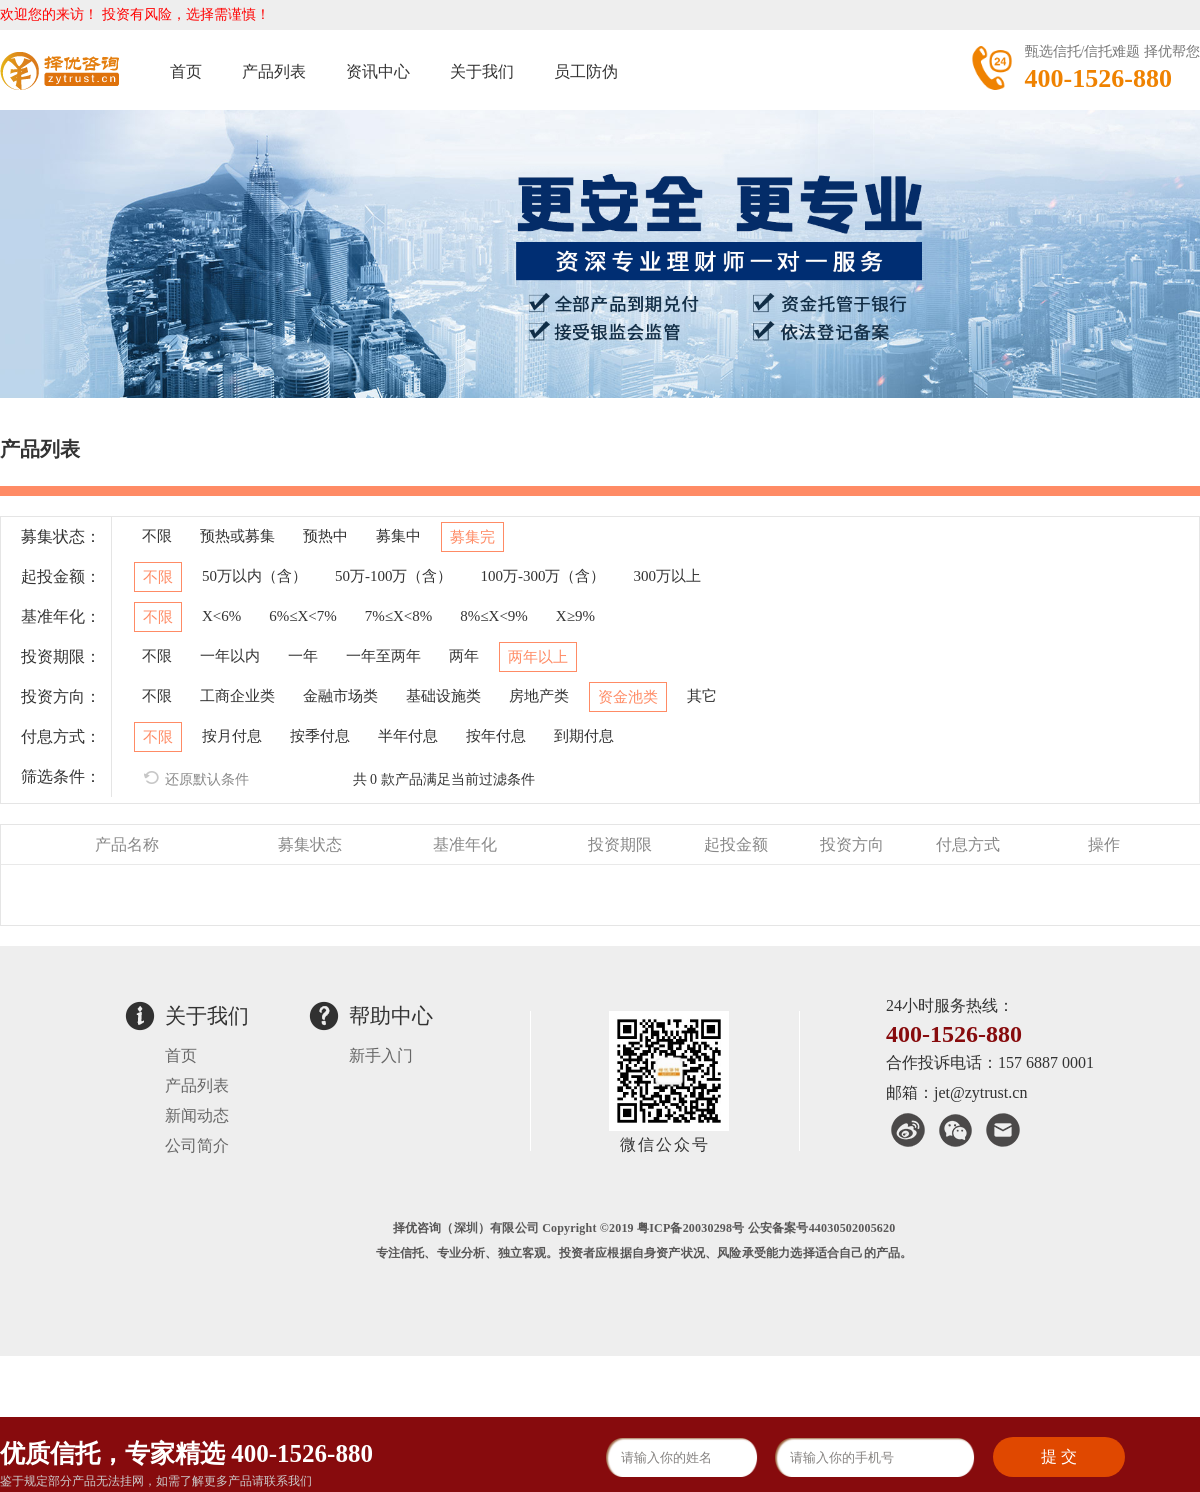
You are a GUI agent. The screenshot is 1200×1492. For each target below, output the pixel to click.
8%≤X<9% (494, 616)
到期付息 (584, 736)
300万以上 (668, 576)
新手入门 (381, 1055)
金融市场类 (340, 696)
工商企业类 (237, 696)
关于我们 (482, 71)
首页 (186, 71)
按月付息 (232, 736)
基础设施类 (443, 696)
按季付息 (320, 736)
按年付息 (496, 736)
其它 (702, 696)
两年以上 (538, 657)
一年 (303, 656)
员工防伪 (586, 71)
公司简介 (197, 1145)
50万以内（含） (254, 576)
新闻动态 (197, 1115)
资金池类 (628, 697)
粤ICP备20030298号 (690, 1228)
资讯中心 (378, 71)
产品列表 (274, 71)
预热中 (325, 536)
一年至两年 (383, 656)
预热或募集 (237, 536)
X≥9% (575, 616)
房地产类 (539, 696)
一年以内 (230, 656)
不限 (157, 536)
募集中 (398, 536)
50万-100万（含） (394, 576)
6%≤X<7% (303, 616)
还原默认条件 (196, 779)
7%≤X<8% (399, 616)
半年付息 (408, 736)
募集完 (472, 537)
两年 (464, 656)
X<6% (221, 616)
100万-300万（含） (543, 576)
